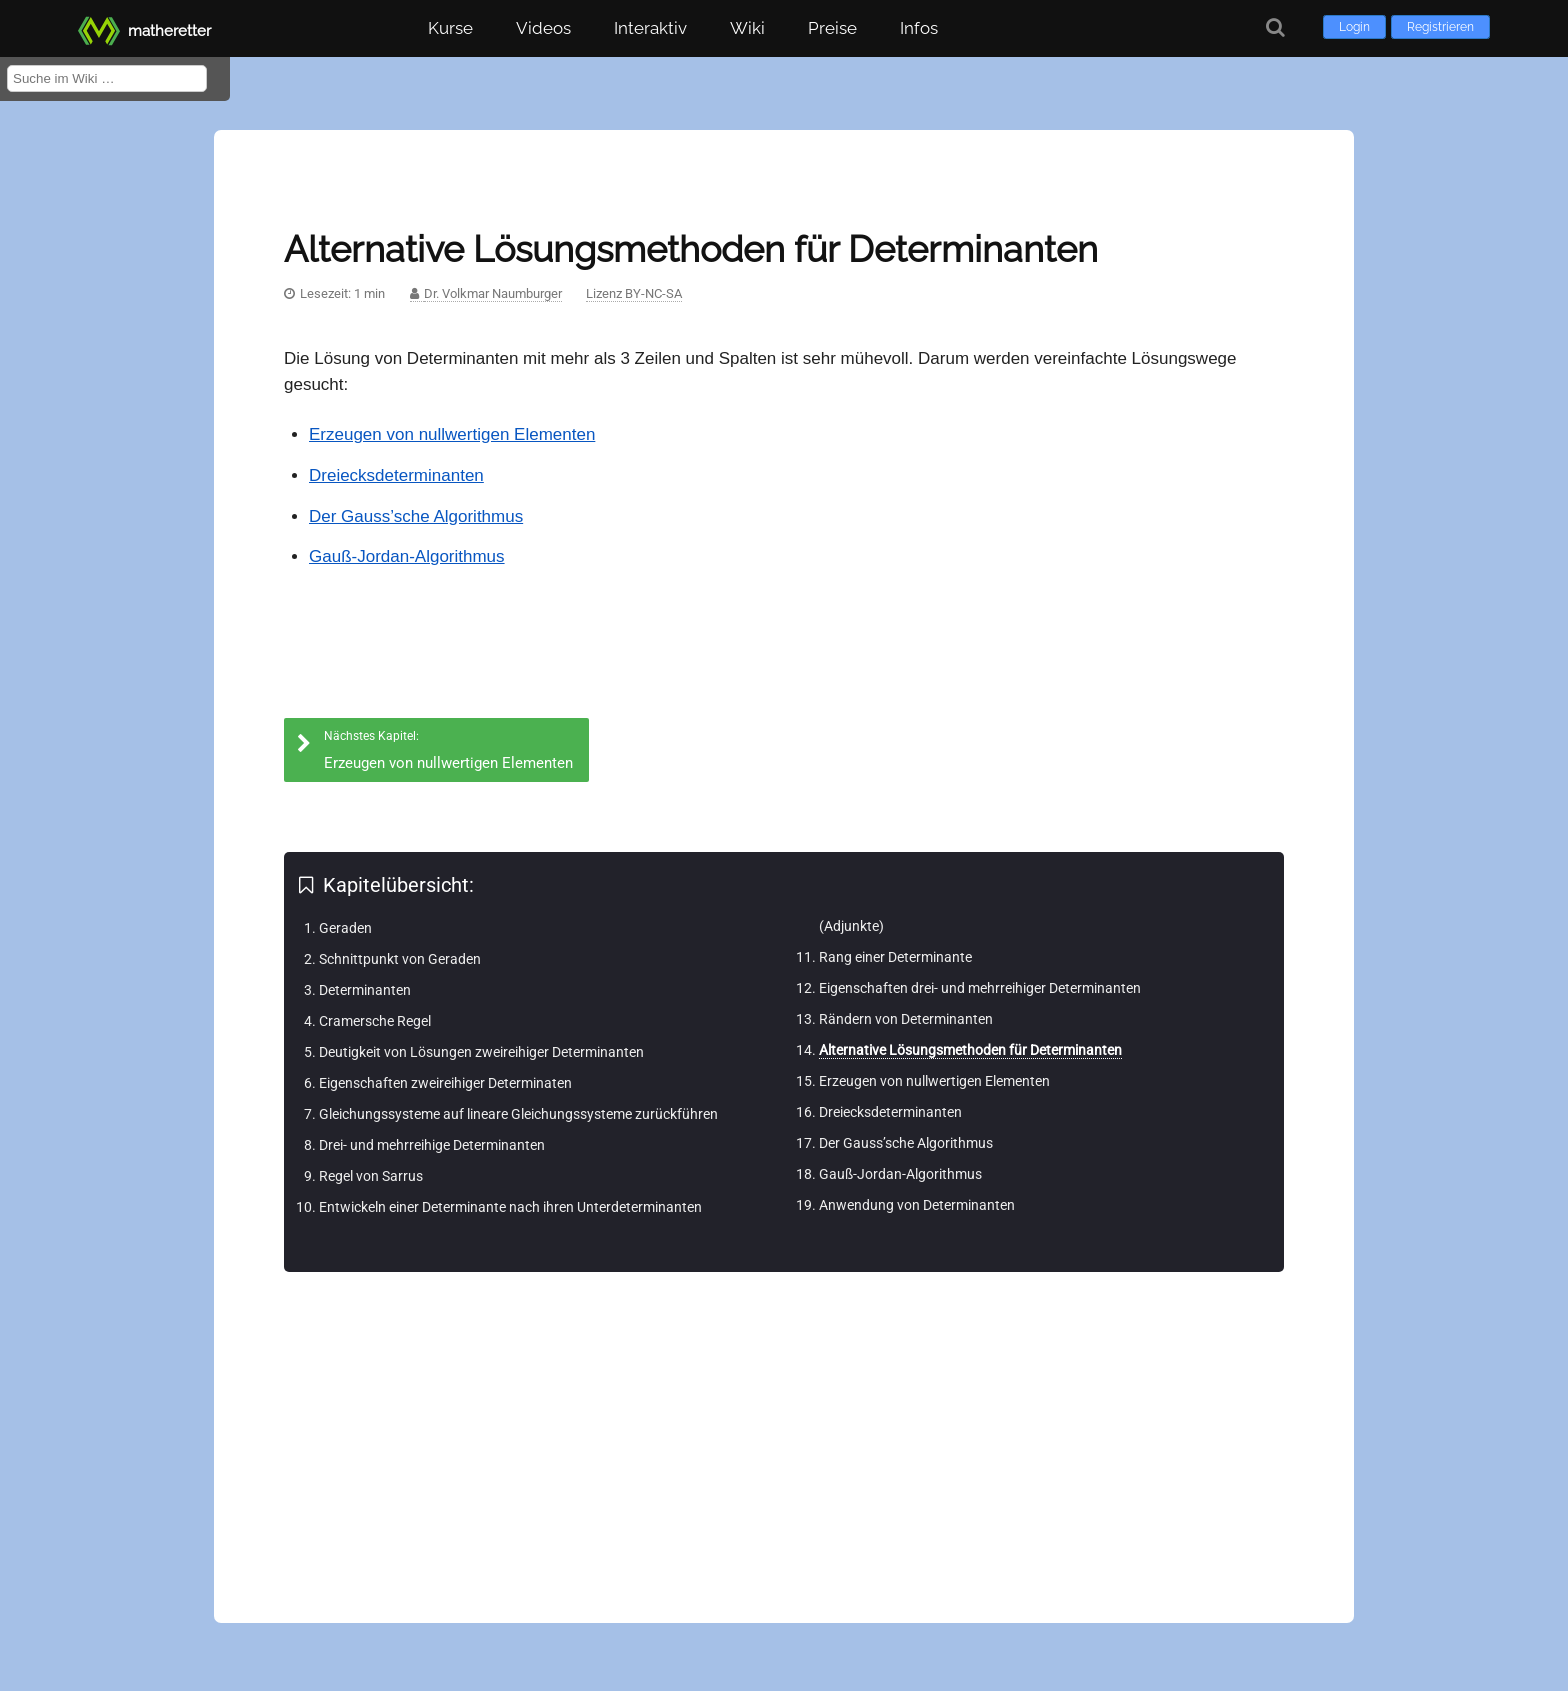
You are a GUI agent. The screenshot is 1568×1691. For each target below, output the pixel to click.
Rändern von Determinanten (906, 1019)
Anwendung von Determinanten (917, 1205)
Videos (543, 28)
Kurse (450, 28)
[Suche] (1275, 27)
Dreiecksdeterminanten (396, 475)
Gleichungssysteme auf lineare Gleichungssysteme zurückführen (518, 1114)
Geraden (345, 928)
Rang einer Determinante (895, 957)
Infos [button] (919, 28)
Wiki (747, 28)
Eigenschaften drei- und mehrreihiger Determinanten (980, 988)
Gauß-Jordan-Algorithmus (407, 556)
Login (1354, 27)
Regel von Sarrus (371, 1176)
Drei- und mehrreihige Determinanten (432, 1145)
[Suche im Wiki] (107, 78)
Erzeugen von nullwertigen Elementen (452, 434)
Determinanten (365, 990)
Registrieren (1440, 27)
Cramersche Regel (375, 1021)
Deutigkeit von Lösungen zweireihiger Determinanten (481, 1052)
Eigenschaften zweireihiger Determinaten (445, 1083)
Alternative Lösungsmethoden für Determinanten (970, 1050)
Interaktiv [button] (650, 28)
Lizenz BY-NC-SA (634, 293)
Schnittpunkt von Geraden (400, 959)
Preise (832, 28)
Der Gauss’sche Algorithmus (416, 516)
